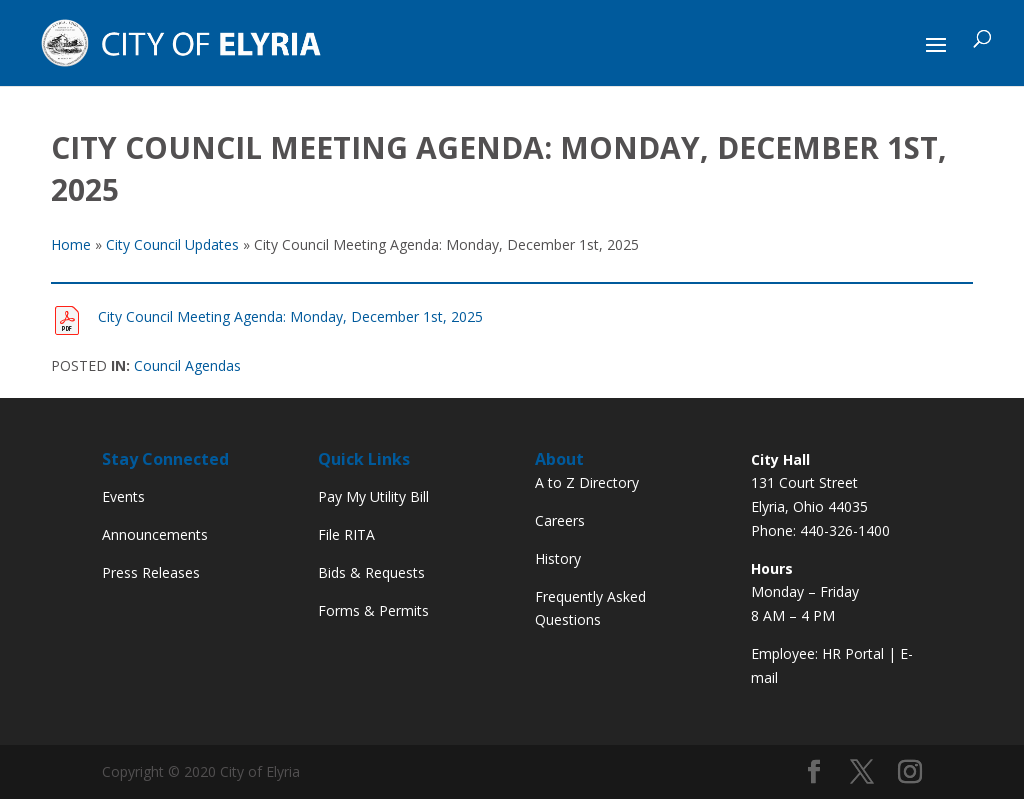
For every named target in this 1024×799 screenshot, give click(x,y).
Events (123, 496)
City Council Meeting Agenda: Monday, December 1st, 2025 (290, 316)
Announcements (155, 534)
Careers (560, 520)
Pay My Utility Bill (373, 496)
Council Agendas (187, 365)
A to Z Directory (587, 482)
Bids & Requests (371, 572)
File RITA (346, 534)
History (558, 558)
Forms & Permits (373, 610)
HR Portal (853, 653)
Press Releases (151, 572)
